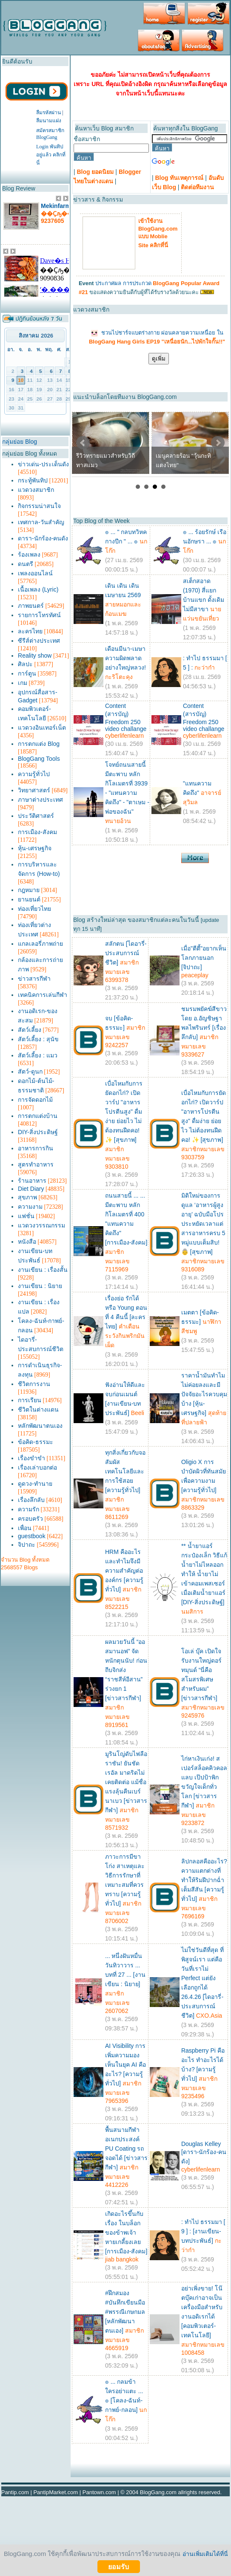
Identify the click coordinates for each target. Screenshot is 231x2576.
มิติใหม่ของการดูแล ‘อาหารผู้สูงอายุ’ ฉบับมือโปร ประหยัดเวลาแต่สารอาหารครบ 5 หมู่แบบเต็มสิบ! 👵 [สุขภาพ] (203, 1223)
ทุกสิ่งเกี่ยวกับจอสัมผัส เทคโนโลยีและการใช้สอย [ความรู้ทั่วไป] (125, 1471)
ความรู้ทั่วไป (34, 774)
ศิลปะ (25, 664)
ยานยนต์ (29, 899)
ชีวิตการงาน (34, 1383)
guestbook (32, 1536)
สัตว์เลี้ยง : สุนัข (38, 1039)
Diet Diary (31, 1188)
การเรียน (29, 1400)
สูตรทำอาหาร (36, 1164)
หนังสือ (27, 1241)
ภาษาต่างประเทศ (40, 799)
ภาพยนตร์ (31, 605)
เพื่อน (24, 1528)
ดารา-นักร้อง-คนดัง (43, 538)
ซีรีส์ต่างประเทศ (39, 640)
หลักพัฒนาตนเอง (40, 1425)
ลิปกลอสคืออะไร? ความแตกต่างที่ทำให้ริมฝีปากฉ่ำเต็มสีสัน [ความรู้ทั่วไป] (204, 1880)
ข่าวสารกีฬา (34, 978)
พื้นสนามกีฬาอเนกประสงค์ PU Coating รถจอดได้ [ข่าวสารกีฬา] (126, 2148)
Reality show (34, 655)
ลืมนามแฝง (48, 121)
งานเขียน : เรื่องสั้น (43, 1269)
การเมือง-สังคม (37, 832)
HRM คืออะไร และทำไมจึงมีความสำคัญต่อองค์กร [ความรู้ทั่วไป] (124, 1570)
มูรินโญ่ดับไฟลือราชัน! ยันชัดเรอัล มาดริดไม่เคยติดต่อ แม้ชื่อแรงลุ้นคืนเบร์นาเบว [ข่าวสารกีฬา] (126, 1782)
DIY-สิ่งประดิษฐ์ (38, 1132)
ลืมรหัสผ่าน (48, 113)
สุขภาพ (27, 1197)
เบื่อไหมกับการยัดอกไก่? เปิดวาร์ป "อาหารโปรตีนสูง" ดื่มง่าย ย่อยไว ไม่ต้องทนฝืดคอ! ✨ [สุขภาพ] (124, 1111)
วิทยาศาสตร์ (34, 790)
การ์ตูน (27, 673)
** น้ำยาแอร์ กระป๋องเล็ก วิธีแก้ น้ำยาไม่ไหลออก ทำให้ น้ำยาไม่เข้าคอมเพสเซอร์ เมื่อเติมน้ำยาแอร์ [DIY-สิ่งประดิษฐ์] (204, 1574)
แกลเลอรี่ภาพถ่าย (40, 943)
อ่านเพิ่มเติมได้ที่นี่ (205, 2553)
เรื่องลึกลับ (31, 1499)
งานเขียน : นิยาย (40, 1285)
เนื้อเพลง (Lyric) (38, 589)
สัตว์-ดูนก (30, 1071)
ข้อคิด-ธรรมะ (35, 1441)
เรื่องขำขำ (31, 1458)
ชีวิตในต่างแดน (38, 1409)
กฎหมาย (29, 890)
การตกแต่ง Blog (39, 743)
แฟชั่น (26, 1216)
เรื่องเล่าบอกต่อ (37, 1467)
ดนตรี (25, 563)
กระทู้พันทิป (33, 480)
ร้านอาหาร (32, 1180)
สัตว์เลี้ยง (29, 1029)
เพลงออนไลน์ (35, 573)
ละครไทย (30, 631)
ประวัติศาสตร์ (36, 815)
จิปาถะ (26, 1544)
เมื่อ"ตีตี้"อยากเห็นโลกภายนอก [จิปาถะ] (203, 957)
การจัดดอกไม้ (35, 1099)
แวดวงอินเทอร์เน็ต (42, 727)
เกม (22, 682)
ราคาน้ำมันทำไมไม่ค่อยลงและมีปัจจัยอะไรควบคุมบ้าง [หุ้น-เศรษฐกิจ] (204, 1394)
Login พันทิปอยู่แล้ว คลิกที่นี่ (51, 155)
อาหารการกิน (35, 1148)
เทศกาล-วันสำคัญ (41, 522)
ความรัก (28, 1509)
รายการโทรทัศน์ (39, 615)
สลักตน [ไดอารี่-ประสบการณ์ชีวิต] (125, 953)
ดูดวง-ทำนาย (35, 1483)
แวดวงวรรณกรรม (41, 1225)
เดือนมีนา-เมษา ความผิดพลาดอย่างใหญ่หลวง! (125, 658)
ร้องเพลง (29, 554)
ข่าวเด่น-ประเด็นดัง (43, 464)
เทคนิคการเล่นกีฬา (42, 994)
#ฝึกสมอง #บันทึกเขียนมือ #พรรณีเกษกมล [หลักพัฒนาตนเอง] (125, 2312)
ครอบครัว (30, 1518)
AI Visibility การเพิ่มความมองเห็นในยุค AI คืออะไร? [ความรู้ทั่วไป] (125, 2064)
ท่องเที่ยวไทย (34, 908)
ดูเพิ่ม (158, 358)
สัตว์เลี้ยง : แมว (37, 1055)
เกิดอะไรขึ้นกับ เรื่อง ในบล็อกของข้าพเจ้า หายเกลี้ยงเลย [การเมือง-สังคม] (126, 2232)
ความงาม (30, 1206)
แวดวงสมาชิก (36, 489)
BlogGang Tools (39, 758)
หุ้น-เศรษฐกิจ (34, 848)
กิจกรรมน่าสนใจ (39, 505)
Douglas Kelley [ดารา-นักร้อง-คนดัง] (203, 2152)
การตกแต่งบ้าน (37, 1115)
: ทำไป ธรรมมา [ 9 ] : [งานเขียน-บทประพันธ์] (203, 2231)
